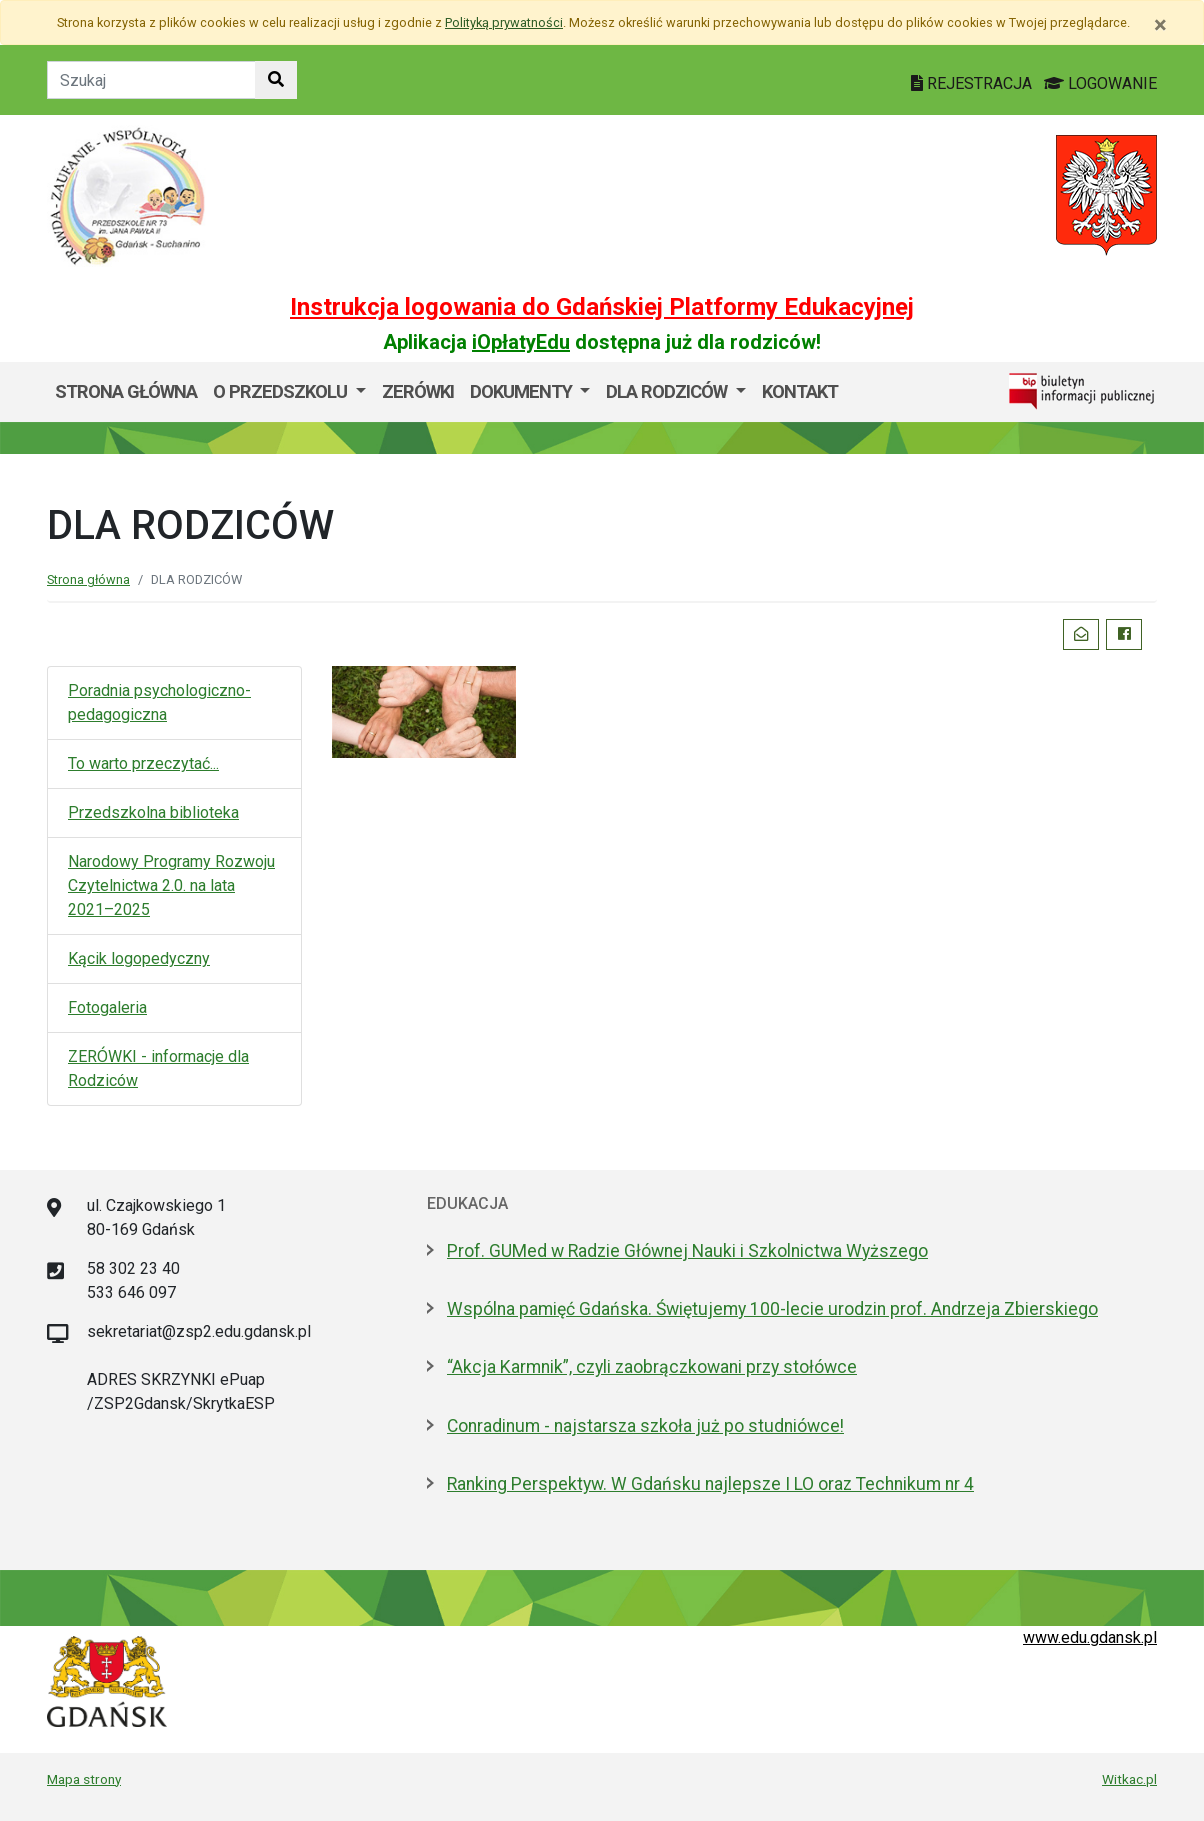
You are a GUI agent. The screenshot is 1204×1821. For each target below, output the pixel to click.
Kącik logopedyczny (139, 958)
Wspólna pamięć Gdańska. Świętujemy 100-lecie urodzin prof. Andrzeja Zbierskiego (772, 1309)
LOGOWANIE (1100, 83)
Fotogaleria (107, 1007)
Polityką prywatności (504, 22)
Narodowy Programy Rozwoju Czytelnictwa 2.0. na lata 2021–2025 (171, 885)
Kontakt (800, 391)
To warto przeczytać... (143, 763)
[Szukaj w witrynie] (276, 80)
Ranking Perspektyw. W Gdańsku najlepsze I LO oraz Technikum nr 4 (710, 1484)
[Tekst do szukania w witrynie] (151, 80)
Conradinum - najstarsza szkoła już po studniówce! (645, 1426)
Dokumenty (523, 391)
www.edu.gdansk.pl (1090, 1637)
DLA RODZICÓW (668, 391)
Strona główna (126, 391)
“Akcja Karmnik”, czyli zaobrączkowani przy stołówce (652, 1367)
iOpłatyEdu (521, 342)
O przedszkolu (282, 391)
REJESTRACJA (973, 83)
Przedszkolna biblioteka (153, 812)
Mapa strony (84, 1779)
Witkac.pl (1129, 1779)
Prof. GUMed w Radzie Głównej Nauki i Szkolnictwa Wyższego (687, 1251)
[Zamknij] (1160, 25)
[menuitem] (289, 392)
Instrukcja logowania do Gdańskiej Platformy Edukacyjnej (602, 307)
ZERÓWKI (418, 391)
